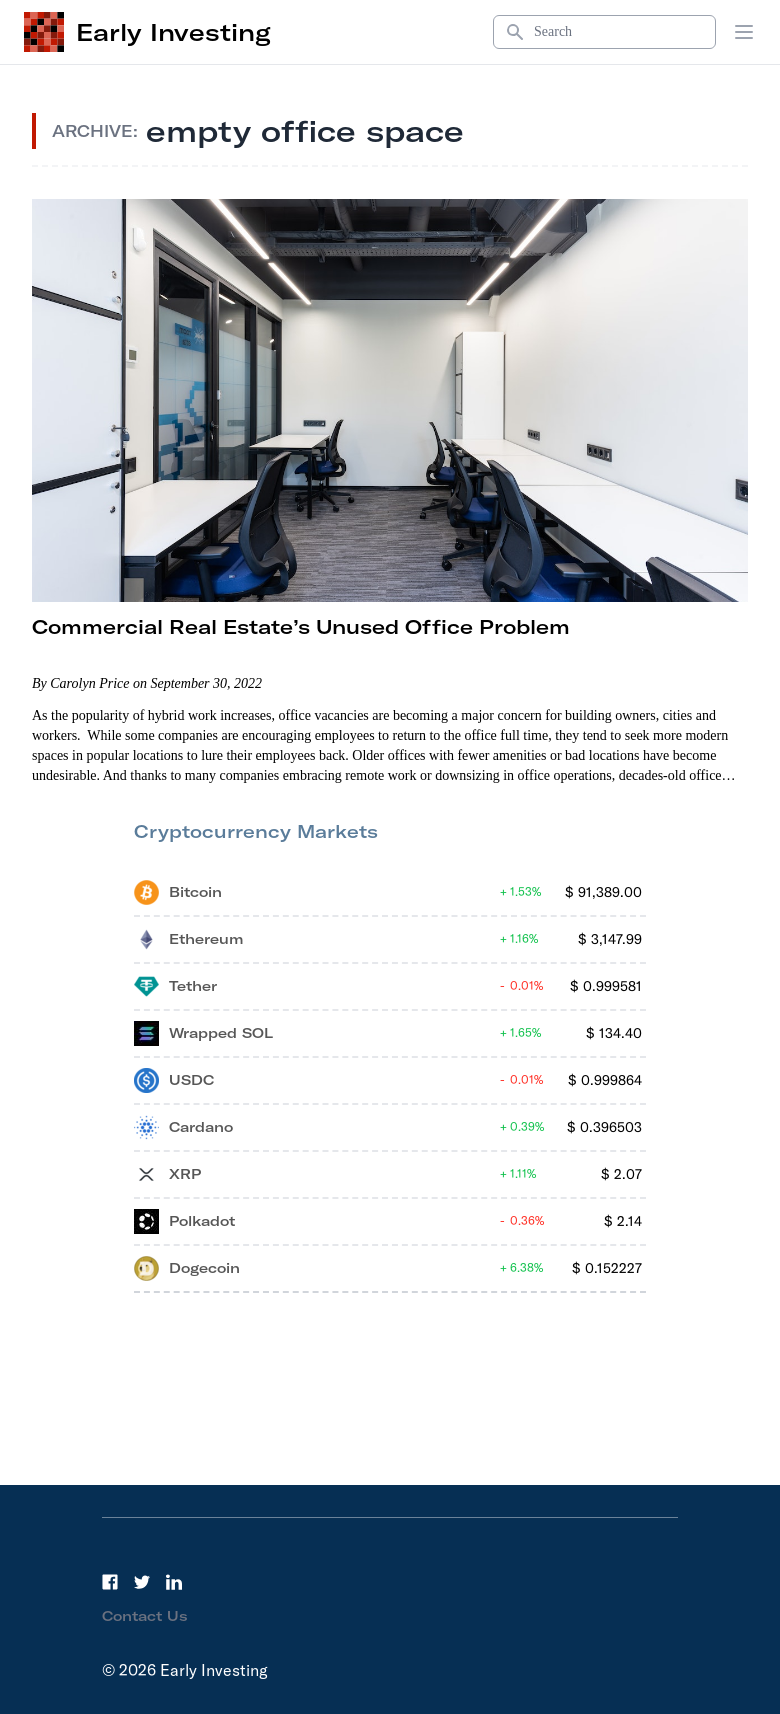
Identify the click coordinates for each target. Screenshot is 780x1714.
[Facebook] (110, 1582)
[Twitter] (142, 1582)
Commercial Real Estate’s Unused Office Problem (301, 626)
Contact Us (145, 1616)
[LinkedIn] (174, 1582)
